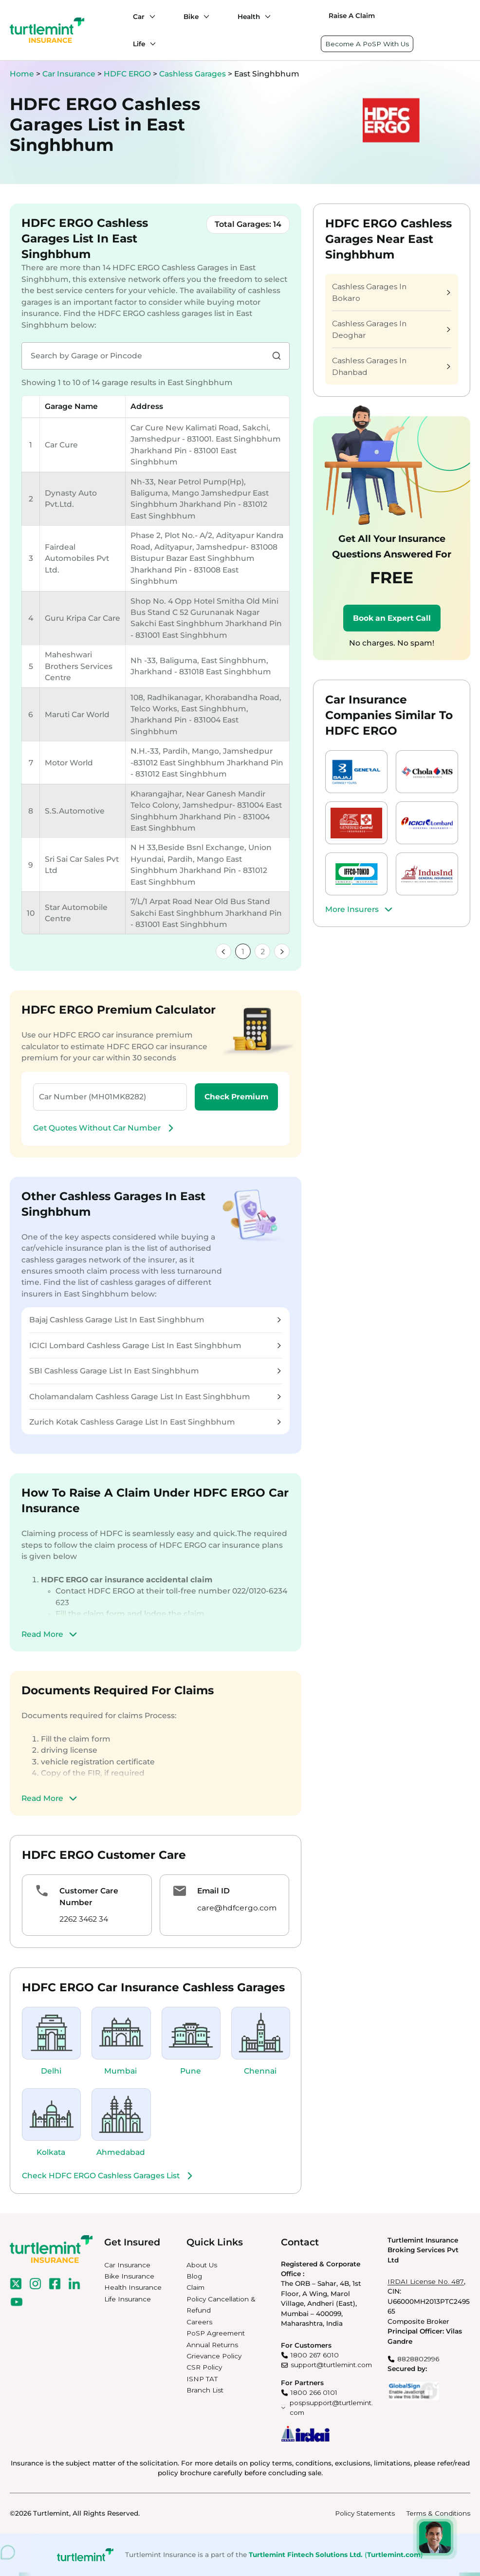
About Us (201, 2265)
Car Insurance (68, 73)
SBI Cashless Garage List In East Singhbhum (155, 1370)
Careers (199, 2322)
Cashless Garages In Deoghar (391, 329)
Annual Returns (212, 2345)
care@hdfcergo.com (237, 1907)
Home (22, 73)
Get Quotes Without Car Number (104, 1128)
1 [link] (242, 951)
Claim (195, 2287)
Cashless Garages (193, 73)
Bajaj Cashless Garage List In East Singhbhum (155, 1319)
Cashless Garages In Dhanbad (391, 366)
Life (139, 44)
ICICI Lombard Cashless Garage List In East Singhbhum (155, 1345)
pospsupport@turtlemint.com (331, 2407)
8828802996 (418, 2359)
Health (249, 16)
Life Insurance (127, 2299)
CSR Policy (204, 2367)
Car (139, 16)
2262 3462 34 (83, 1919)
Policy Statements (365, 2513)
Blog (194, 2276)
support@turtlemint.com (331, 2365)
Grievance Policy (213, 2356)
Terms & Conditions (438, 2513)
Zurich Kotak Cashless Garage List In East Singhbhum (155, 1422)
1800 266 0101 (314, 2392)
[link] (223, 951)
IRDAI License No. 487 (426, 2281)
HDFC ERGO (128, 73)
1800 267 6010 (315, 2355)
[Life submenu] (150, 44)
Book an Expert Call (392, 618)
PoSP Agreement (215, 2333)
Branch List (204, 2390)
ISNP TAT (202, 2379)
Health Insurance (133, 2287)
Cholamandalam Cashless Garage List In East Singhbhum (155, 1396)
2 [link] (262, 951)
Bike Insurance (129, 2276)
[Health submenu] (265, 17)
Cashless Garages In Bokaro (391, 292)
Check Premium (236, 1096)
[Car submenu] (150, 17)
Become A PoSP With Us (367, 44)
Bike (191, 16)
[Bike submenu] (204, 17)
